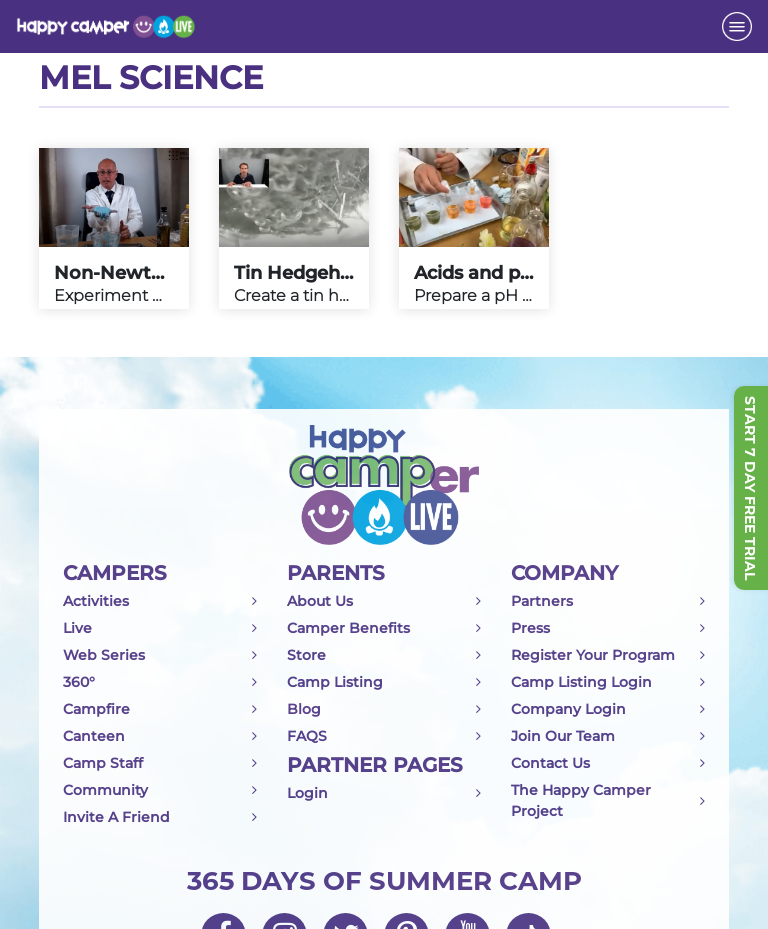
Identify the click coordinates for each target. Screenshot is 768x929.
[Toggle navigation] (737, 26)
